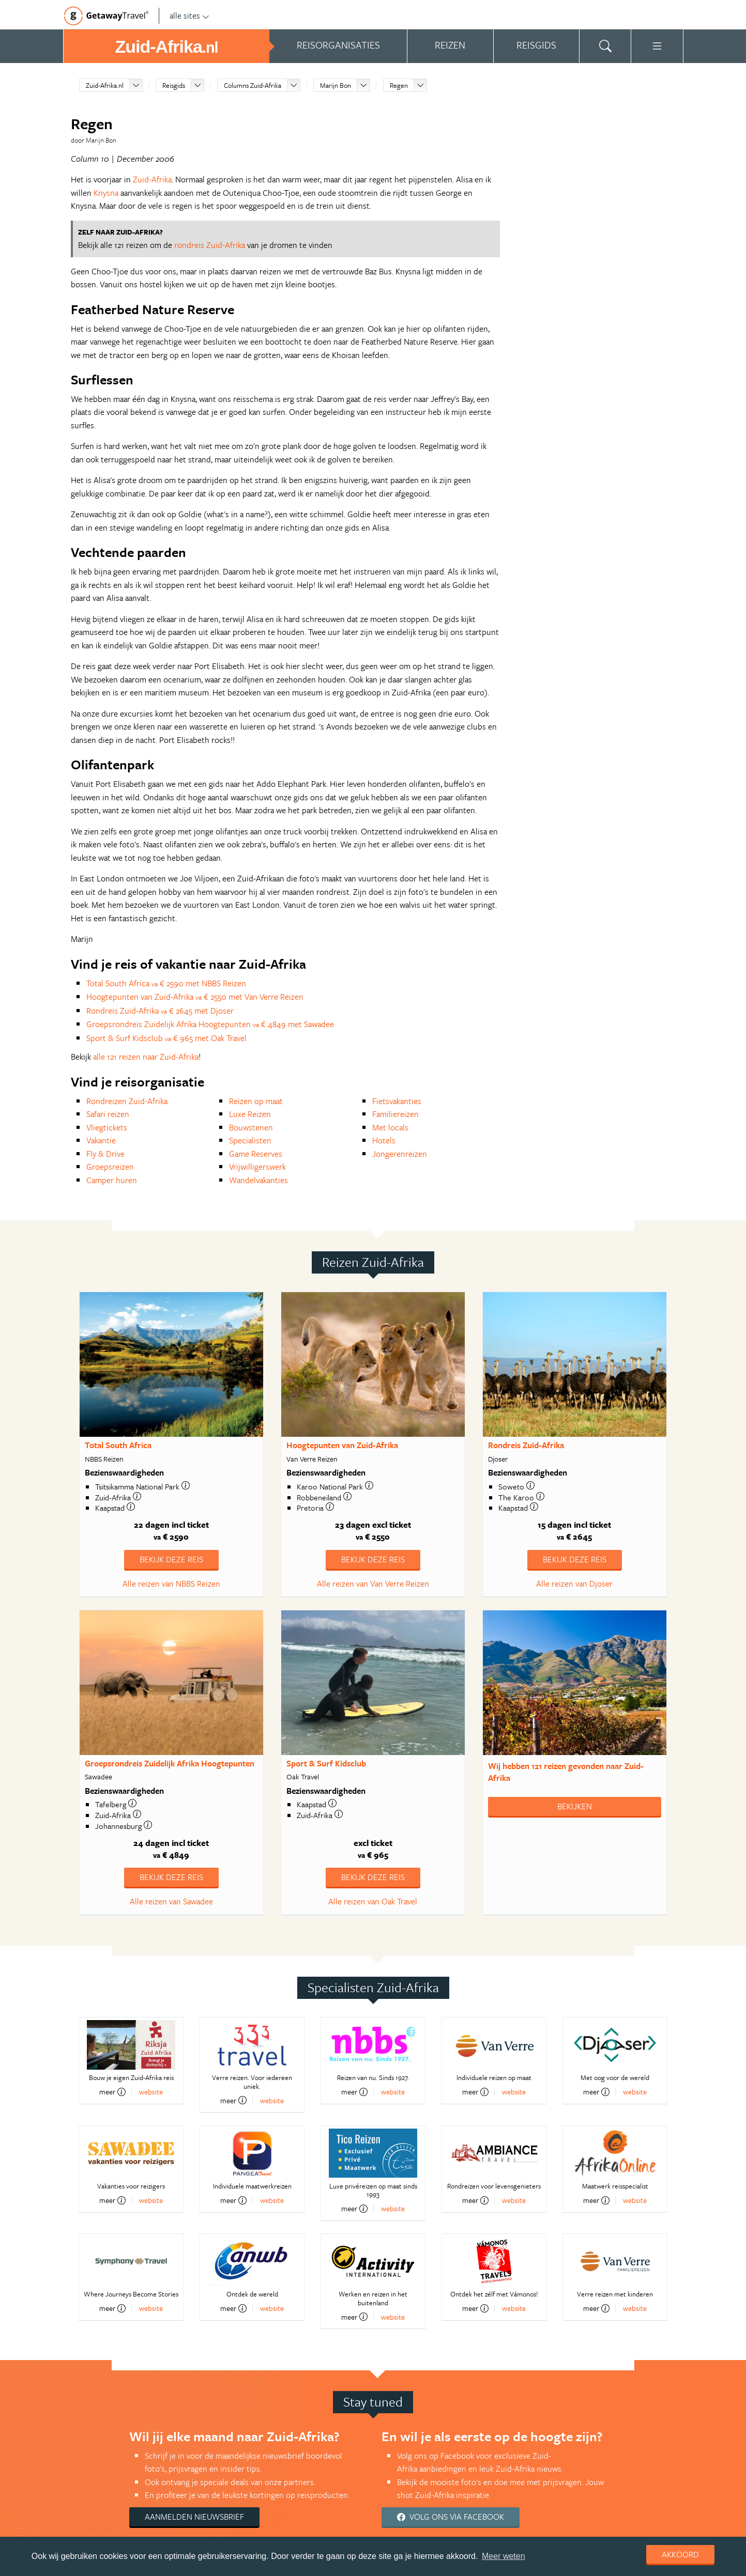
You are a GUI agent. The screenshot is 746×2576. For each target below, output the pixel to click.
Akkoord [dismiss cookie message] (680, 2554)
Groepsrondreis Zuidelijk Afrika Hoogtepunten (169, 1763)
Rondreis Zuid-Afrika (526, 1445)
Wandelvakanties (258, 1180)
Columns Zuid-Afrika (252, 85)
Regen (399, 85)
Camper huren (111, 1180)
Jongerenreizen (399, 1153)
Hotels (383, 1140)
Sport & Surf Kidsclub (326, 1763)
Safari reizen (107, 1114)
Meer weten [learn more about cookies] (503, 2556)
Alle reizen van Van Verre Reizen (373, 1583)
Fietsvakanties (396, 1101)
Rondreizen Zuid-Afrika (127, 1101)
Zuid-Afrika (152, 179)
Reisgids (173, 85)
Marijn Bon (335, 85)
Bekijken (574, 1806)
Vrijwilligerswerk (257, 1166)
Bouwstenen (251, 1127)
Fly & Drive (105, 1153)
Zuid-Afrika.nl (105, 85)
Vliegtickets (106, 1127)
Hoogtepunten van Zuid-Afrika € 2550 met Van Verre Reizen (194, 996)
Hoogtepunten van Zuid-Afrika (342, 1445)
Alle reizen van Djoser (574, 1583)
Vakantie (101, 1140)
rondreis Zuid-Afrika (209, 245)
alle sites (189, 15)
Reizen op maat (256, 1101)
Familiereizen (395, 1114)
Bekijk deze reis (171, 1559)
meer (112, 2092)
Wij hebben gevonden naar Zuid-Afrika (566, 1772)
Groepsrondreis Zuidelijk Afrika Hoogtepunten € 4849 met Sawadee (210, 1024)
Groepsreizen (110, 1166)
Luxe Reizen (250, 1114)
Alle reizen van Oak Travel (372, 1901)
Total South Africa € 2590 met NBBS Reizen (166, 983)
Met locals (390, 1127)
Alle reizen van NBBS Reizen (171, 1583)
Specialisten (250, 1140)
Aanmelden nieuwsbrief (194, 2516)
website (151, 2092)
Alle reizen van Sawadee (171, 1901)
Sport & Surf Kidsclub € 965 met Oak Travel (166, 1038)
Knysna (106, 193)
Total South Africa (118, 1445)
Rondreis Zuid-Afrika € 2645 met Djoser (160, 1010)
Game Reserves (255, 1153)
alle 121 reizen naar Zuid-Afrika (146, 1056)
